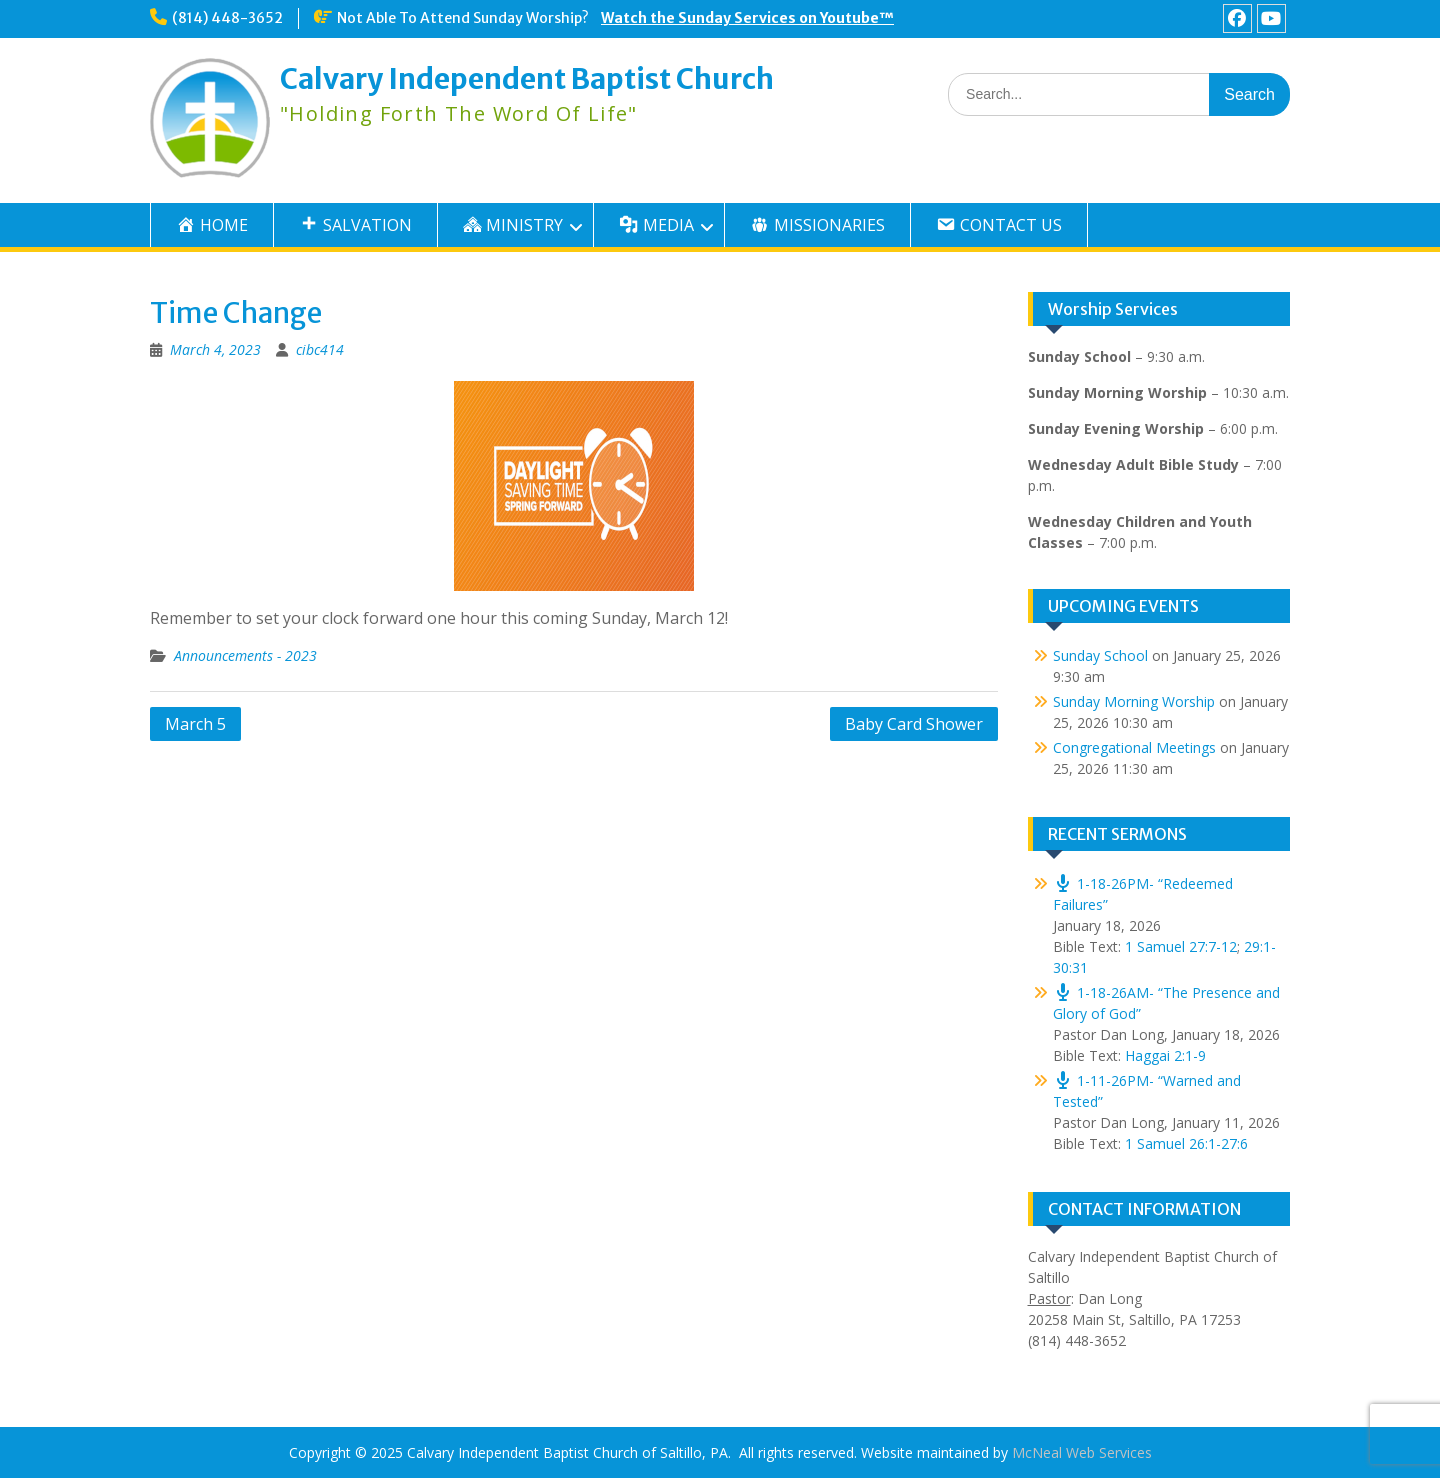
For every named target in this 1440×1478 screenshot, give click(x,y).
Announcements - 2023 (245, 655)
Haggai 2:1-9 (1165, 1055)
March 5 (195, 724)
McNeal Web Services (1082, 1452)
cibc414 (320, 349)
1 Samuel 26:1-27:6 (1186, 1143)
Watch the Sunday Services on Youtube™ (747, 18)
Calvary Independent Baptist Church (527, 79)
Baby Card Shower (914, 724)
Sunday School (1100, 655)
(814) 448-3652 (227, 18)
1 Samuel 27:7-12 (1181, 946)
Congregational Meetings (1134, 747)
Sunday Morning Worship (1134, 701)
